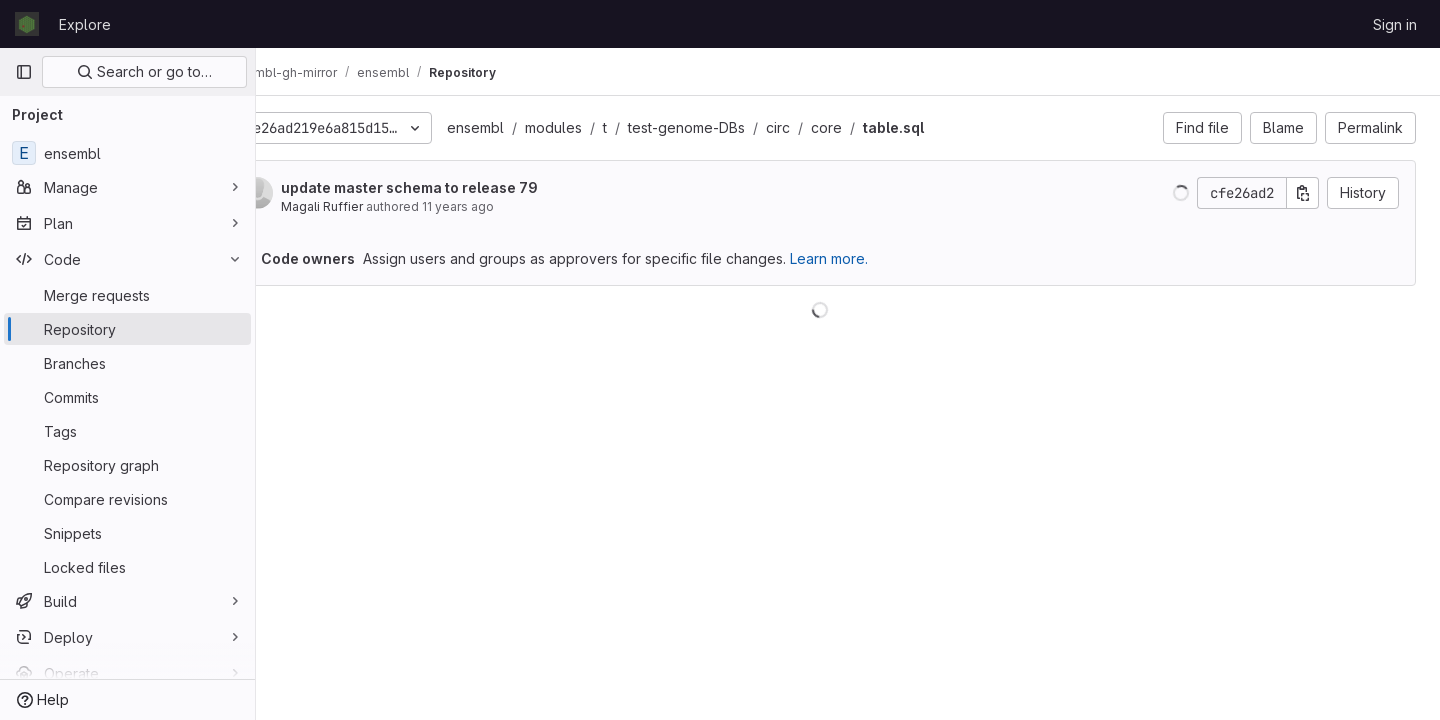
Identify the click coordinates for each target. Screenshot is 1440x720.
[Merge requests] (127, 295)
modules (609, 127)
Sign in (1395, 24)
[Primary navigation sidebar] (24, 72)
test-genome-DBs (742, 127)
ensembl (531, 127)
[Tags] (127, 431)
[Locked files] (127, 567)
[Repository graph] (127, 465)
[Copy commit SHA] (1303, 193)
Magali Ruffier (378, 206)
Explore (85, 24)
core (882, 127)
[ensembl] (127, 153)
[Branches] (127, 363)
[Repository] (127, 329)
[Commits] (127, 397)
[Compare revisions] (127, 499)
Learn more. (885, 258)
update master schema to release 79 (465, 187)
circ (834, 127)
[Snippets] (127, 533)
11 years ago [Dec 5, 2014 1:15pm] (514, 206)
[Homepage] (27, 24)
